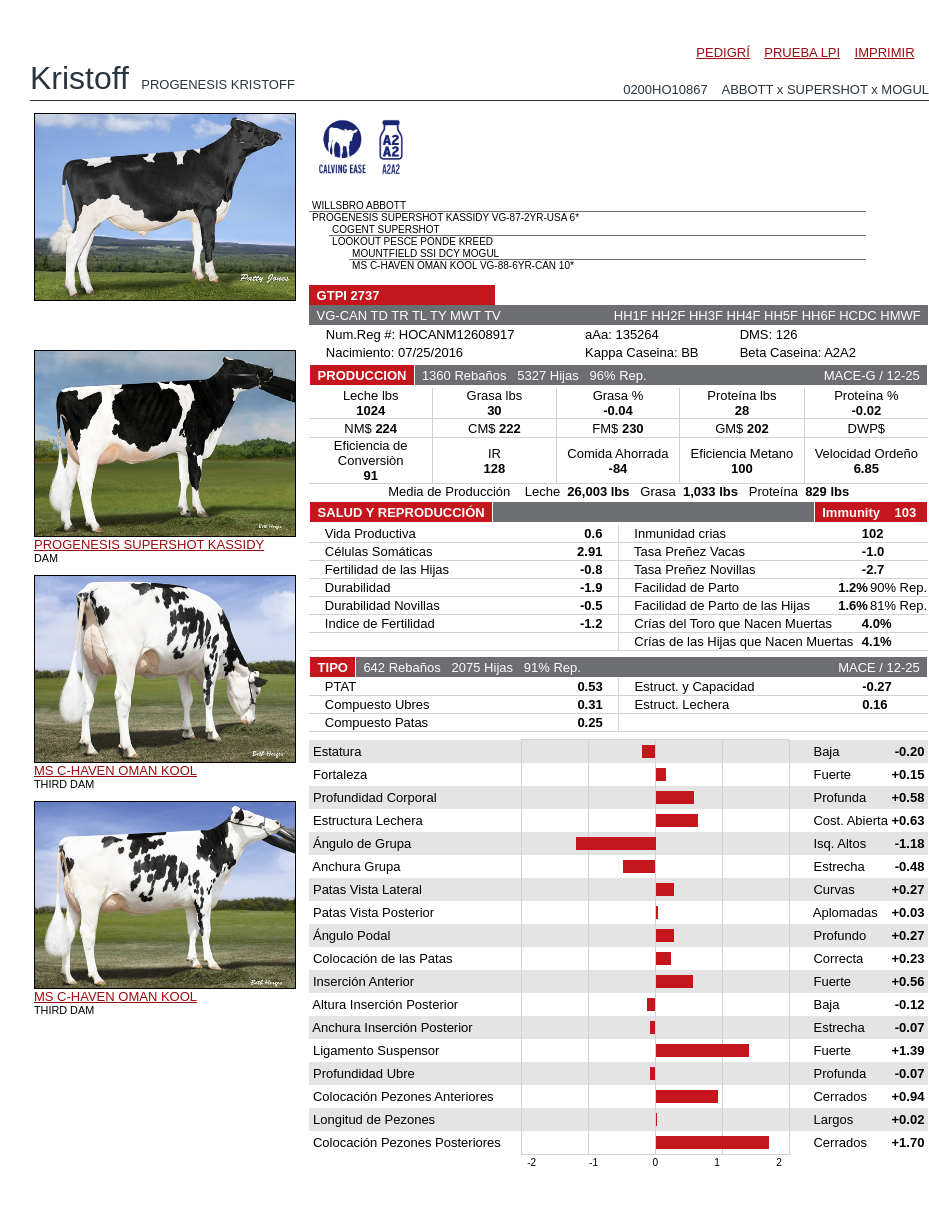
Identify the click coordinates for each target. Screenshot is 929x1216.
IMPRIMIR (885, 52)
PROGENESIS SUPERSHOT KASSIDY (149, 544)
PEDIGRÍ (722, 52)
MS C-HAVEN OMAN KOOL (115, 770)
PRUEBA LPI (802, 52)
